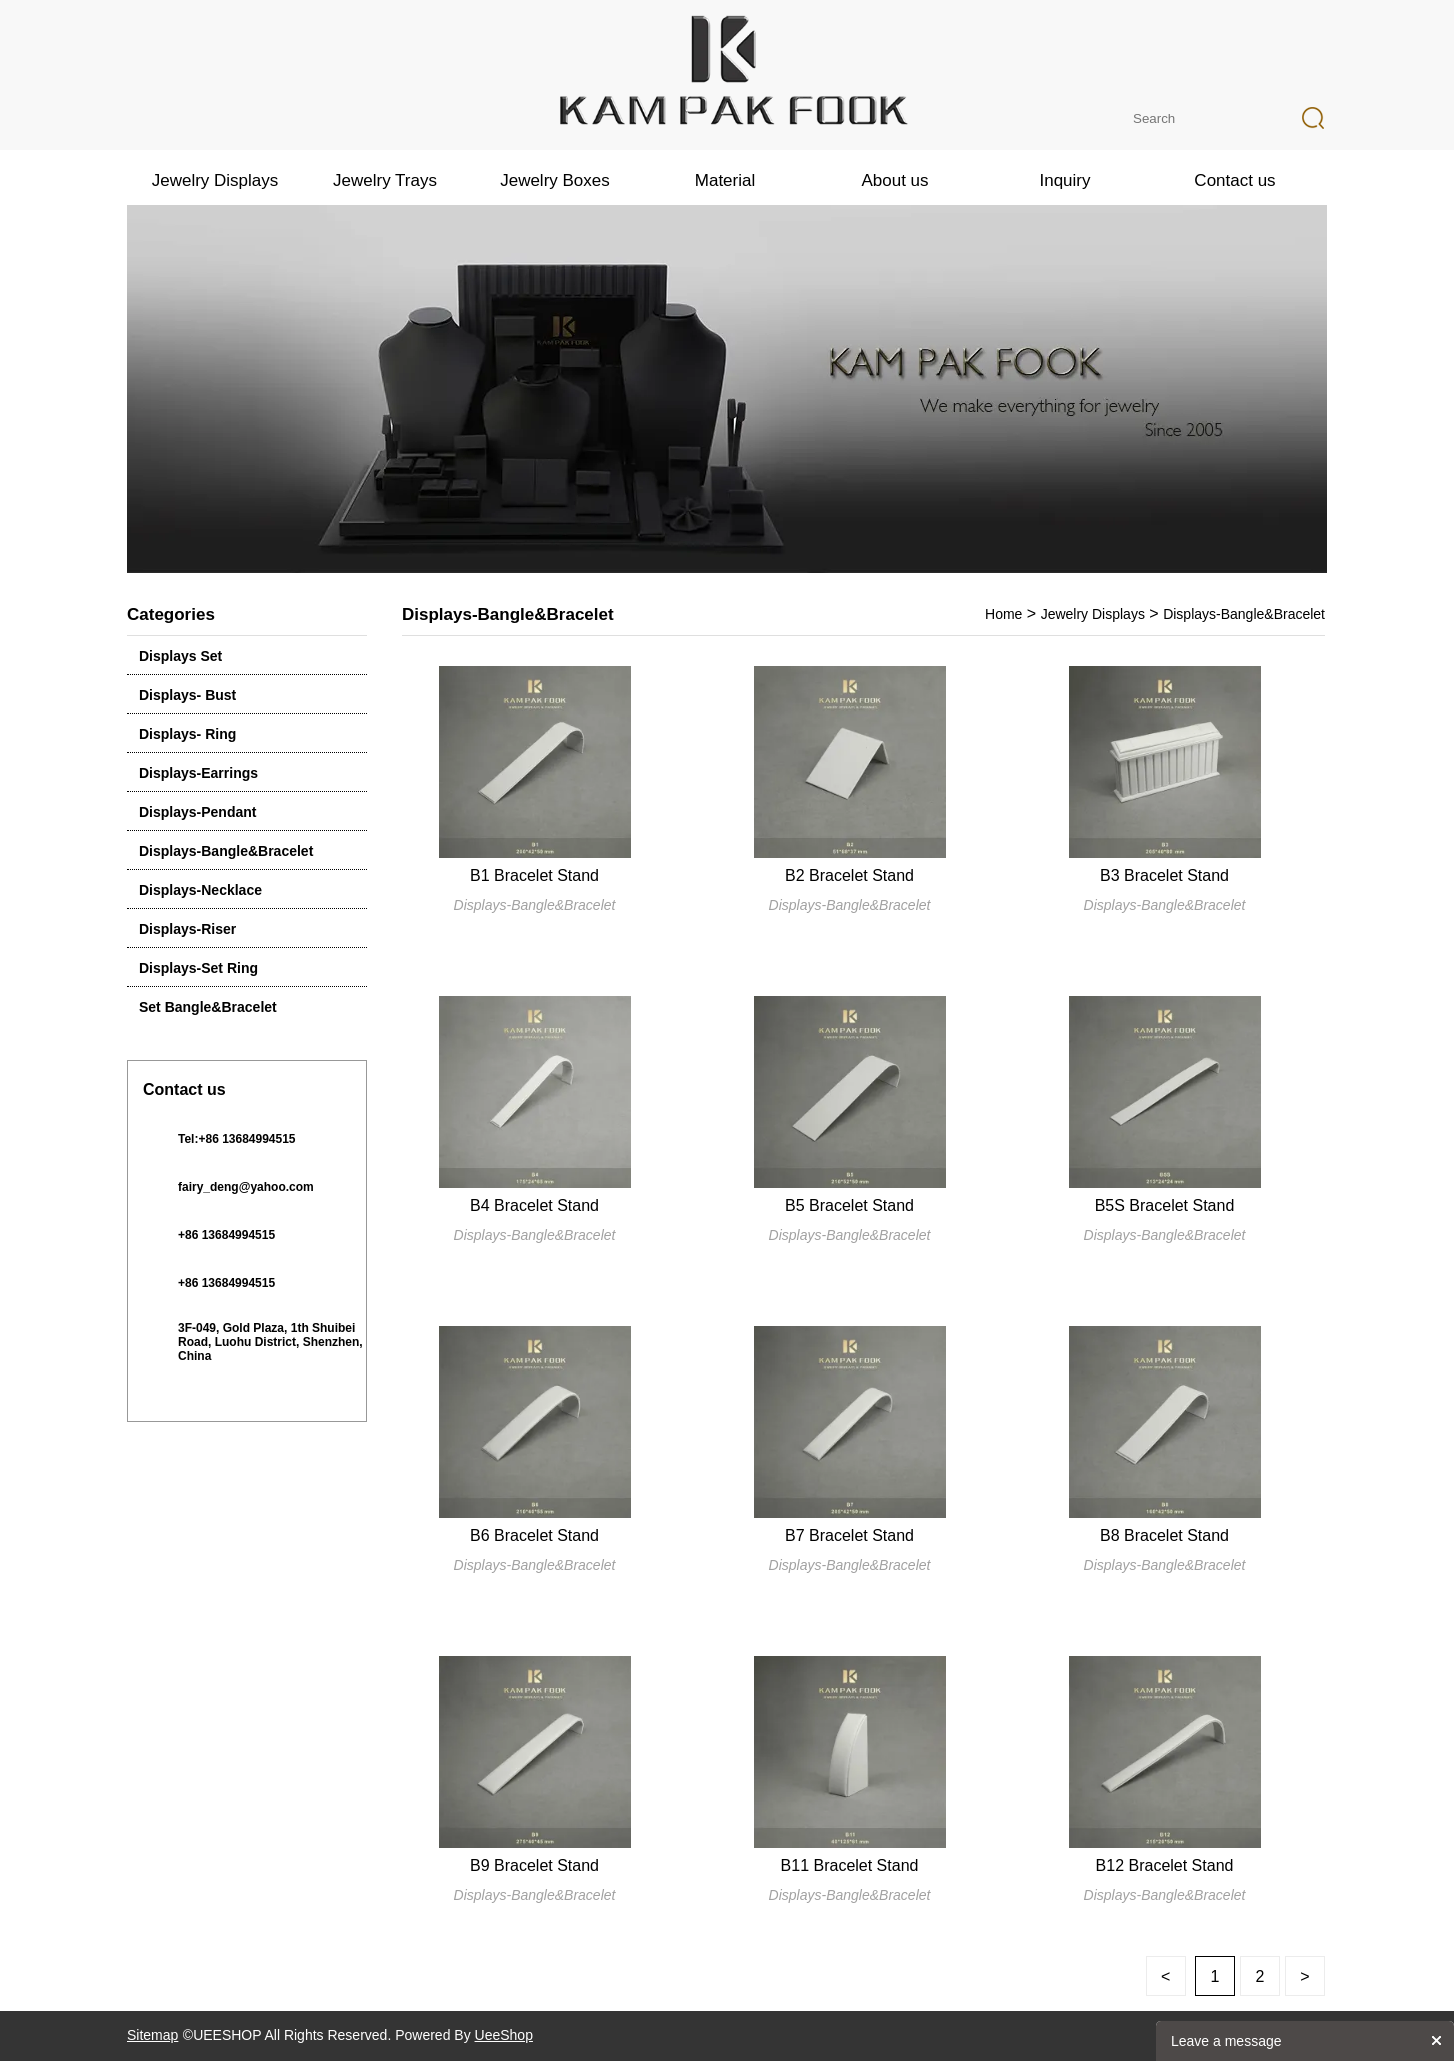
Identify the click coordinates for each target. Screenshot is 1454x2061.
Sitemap (152, 2035)
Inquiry (1064, 180)
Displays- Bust (187, 695)
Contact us (1234, 180)
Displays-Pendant (197, 812)
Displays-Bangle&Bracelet (226, 851)
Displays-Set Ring (198, 968)
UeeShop (504, 2035)
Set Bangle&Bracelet (208, 1007)
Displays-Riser (187, 929)
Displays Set (180, 656)
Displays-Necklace (200, 890)
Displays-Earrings (198, 773)
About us (894, 180)
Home (1003, 614)
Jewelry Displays (215, 180)
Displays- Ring (187, 734)
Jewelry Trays (385, 180)
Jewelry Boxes (555, 180)
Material (725, 180)
